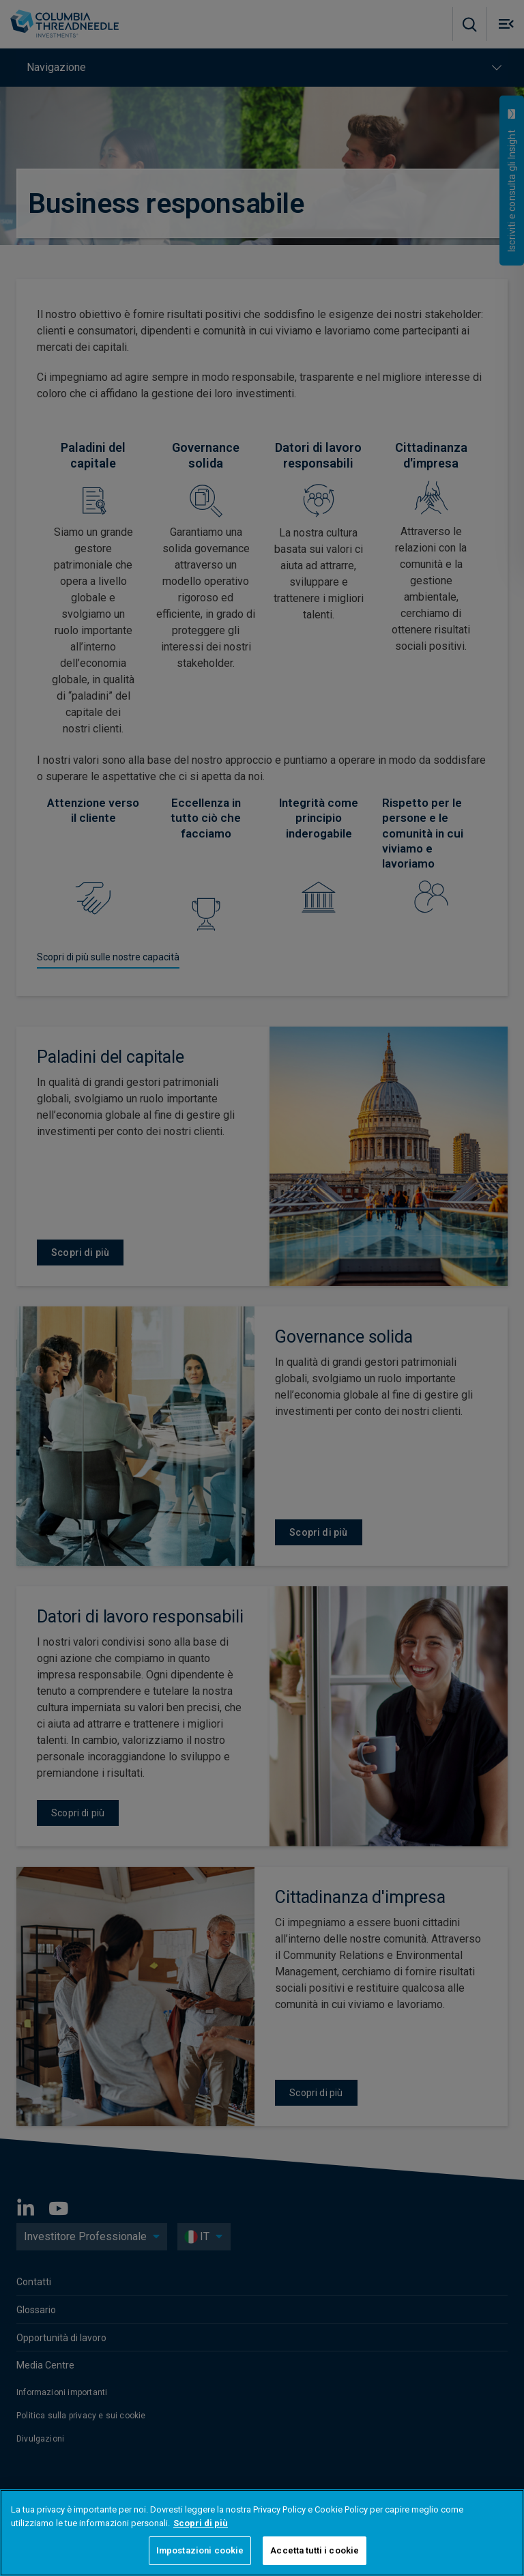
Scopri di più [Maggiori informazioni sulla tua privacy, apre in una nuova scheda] (200, 2523)
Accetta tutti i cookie (314, 2550)
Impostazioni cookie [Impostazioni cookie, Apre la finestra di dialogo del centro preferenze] (200, 2550)
